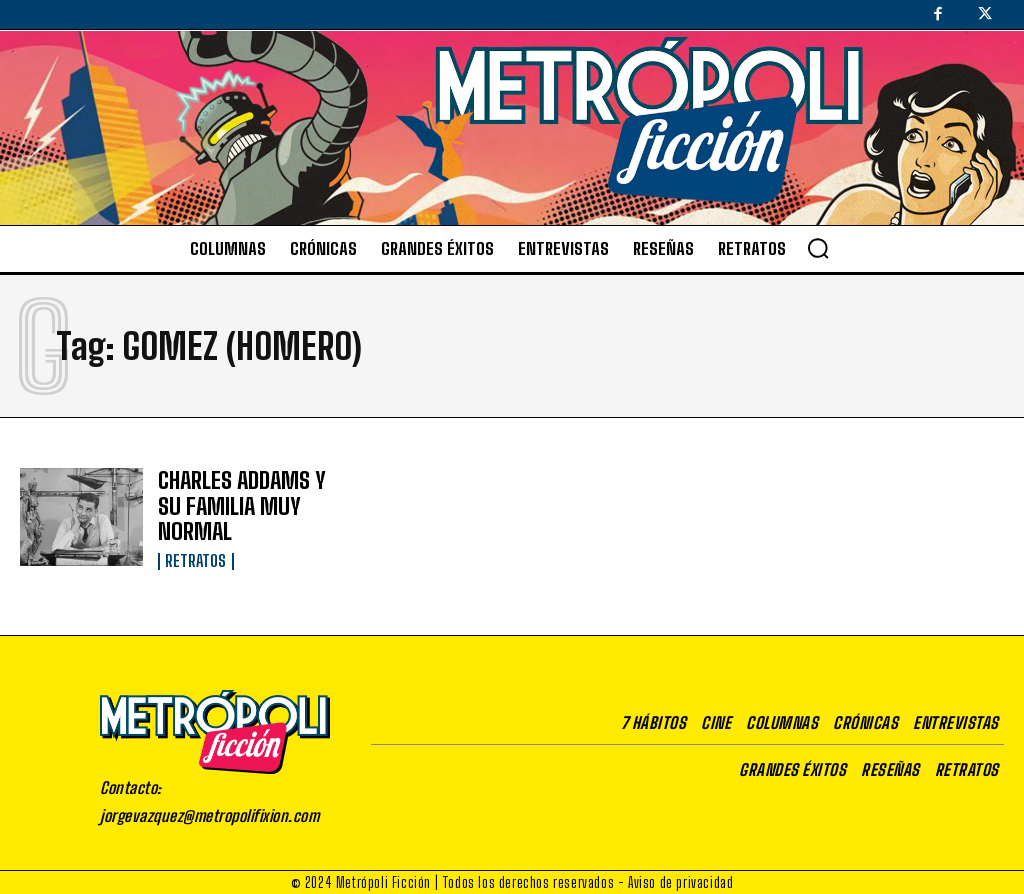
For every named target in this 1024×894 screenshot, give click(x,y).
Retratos (195, 554)
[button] (818, 248)
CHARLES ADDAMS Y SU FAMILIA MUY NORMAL (231, 505)
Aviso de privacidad (680, 879)
